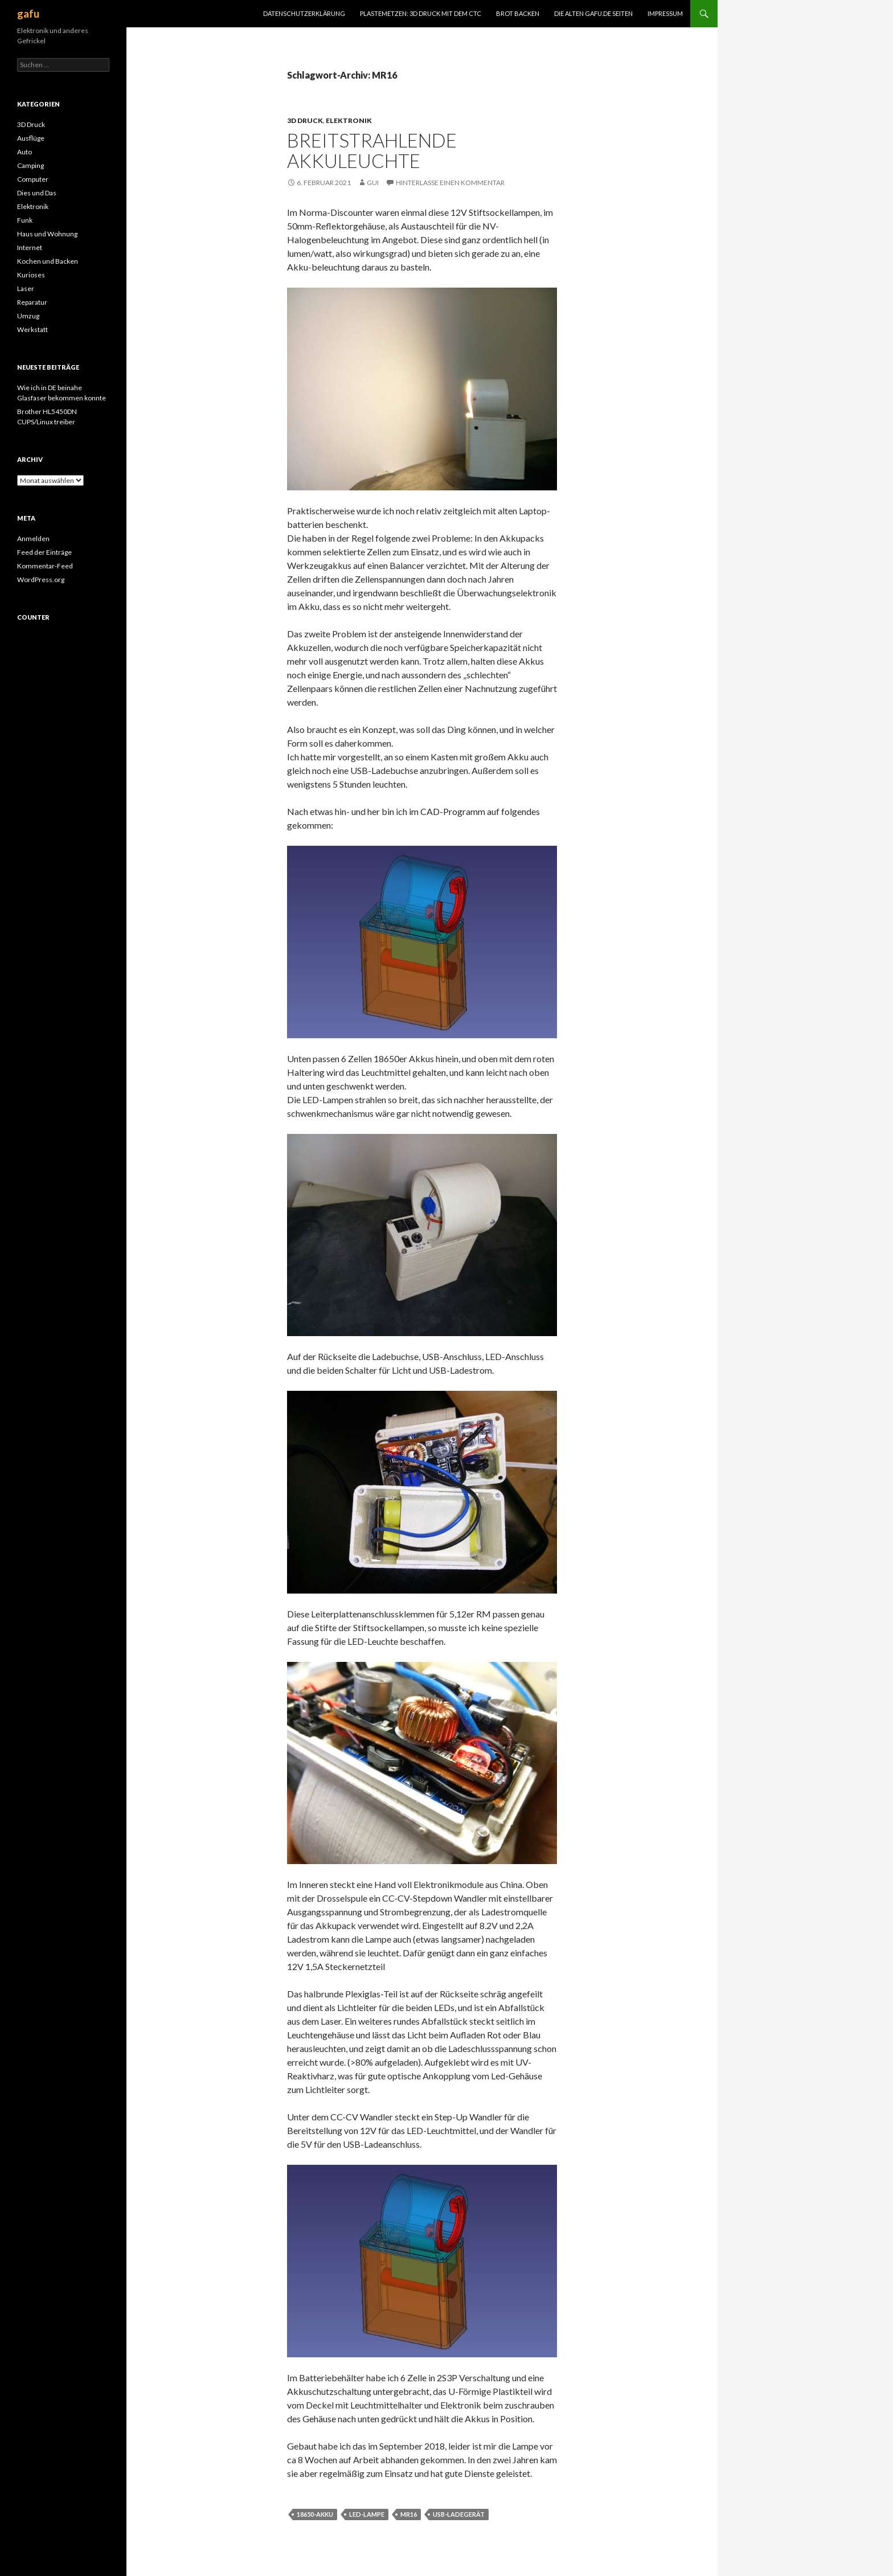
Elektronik (349, 120)
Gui (373, 182)
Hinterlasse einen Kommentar (450, 182)
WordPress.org (40, 579)
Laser (25, 288)
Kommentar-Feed (45, 566)
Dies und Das (36, 193)
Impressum (665, 13)
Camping (30, 165)
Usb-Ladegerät (459, 2514)
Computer (32, 179)
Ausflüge (30, 138)
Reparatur (32, 302)
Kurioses (31, 275)
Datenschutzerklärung (304, 13)
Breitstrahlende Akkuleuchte (372, 150)
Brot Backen (517, 13)
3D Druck (305, 120)
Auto (24, 152)
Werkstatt (32, 329)
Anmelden (33, 538)
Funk (24, 220)
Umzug (28, 316)
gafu (28, 13)
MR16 (408, 2514)
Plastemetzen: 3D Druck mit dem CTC (420, 13)
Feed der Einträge (44, 552)
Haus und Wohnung (47, 234)
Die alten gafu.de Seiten (593, 13)
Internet (29, 247)
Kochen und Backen (47, 261)
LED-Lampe (366, 2514)
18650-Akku (315, 2514)
